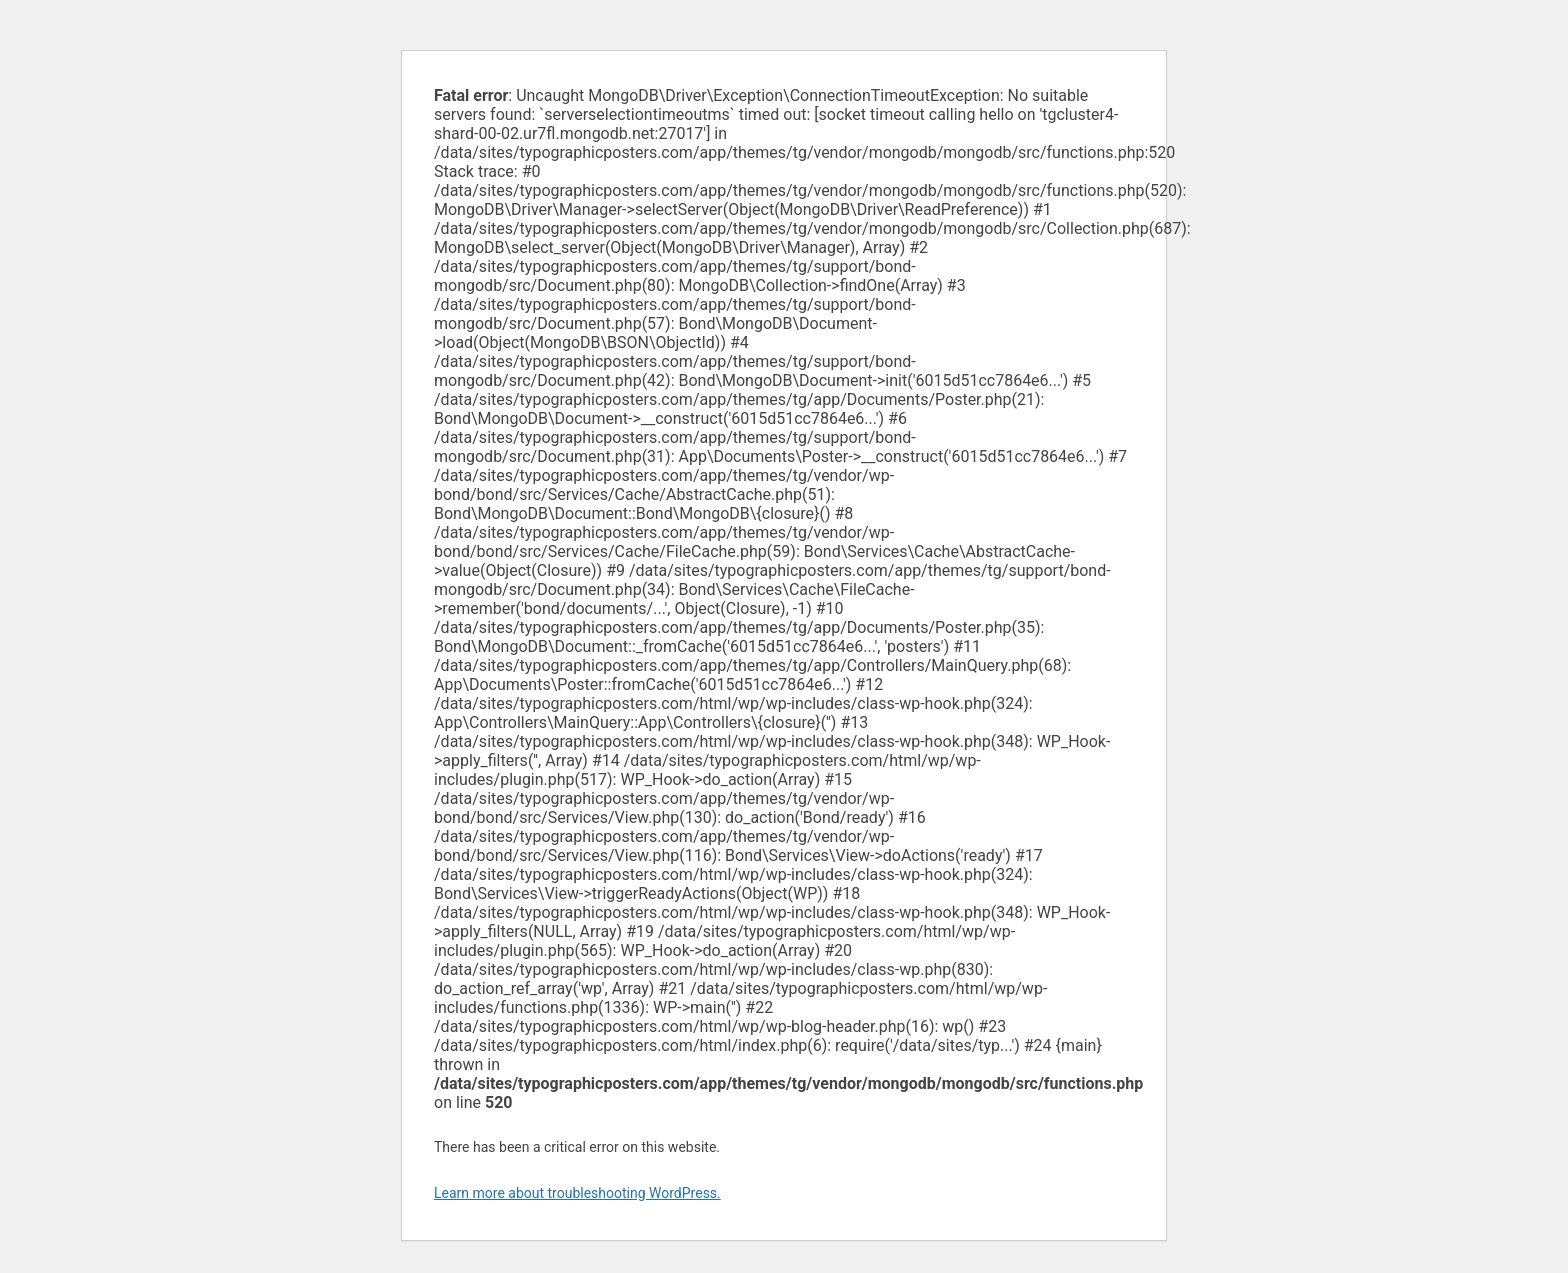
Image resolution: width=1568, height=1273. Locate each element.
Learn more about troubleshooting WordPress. (577, 1193)
